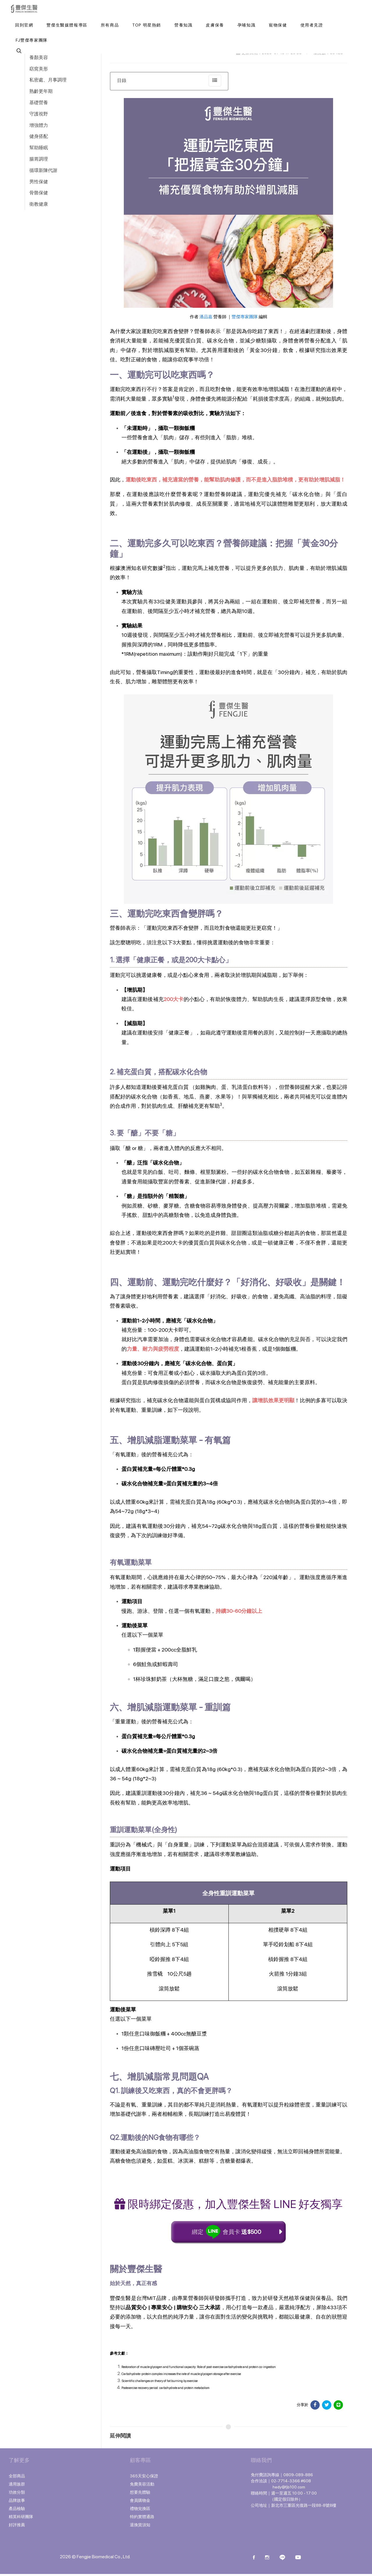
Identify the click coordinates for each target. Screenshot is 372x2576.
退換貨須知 (140, 2527)
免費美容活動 (142, 2486)
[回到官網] (24, 25)
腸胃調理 (38, 159)
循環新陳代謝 (43, 170)
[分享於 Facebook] (315, 2406)
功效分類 (17, 2494)
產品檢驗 (17, 2510)
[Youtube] (298, 2559)
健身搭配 (38, 136)
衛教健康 (38, 204)
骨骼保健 (38, 192)
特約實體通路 (142, 2518)
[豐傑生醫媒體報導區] (67, 25)
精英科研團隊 (21, 2518)
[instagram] (267, 2559)
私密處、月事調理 (48, 80)
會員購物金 (140, 2502)
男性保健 (38, 181)
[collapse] (215, 80)
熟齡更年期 (41, 91)
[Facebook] (254, 2559)
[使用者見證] (312, 25)
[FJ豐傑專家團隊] (31, 40)
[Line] (282, 2559)
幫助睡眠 (38, 147)
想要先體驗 (140, 2494)
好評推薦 (17, 2527)
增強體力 (38, 125)
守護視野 (38, 114)
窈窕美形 (38, 69)
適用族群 (17, 2486)
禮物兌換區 (140, 2510)
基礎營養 (38, 102)
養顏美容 (38, 57)
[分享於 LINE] (338, 2406)
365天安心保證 (144, 2478)
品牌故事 (17, 2502)
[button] (18, 51)
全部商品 (17, 2478)
